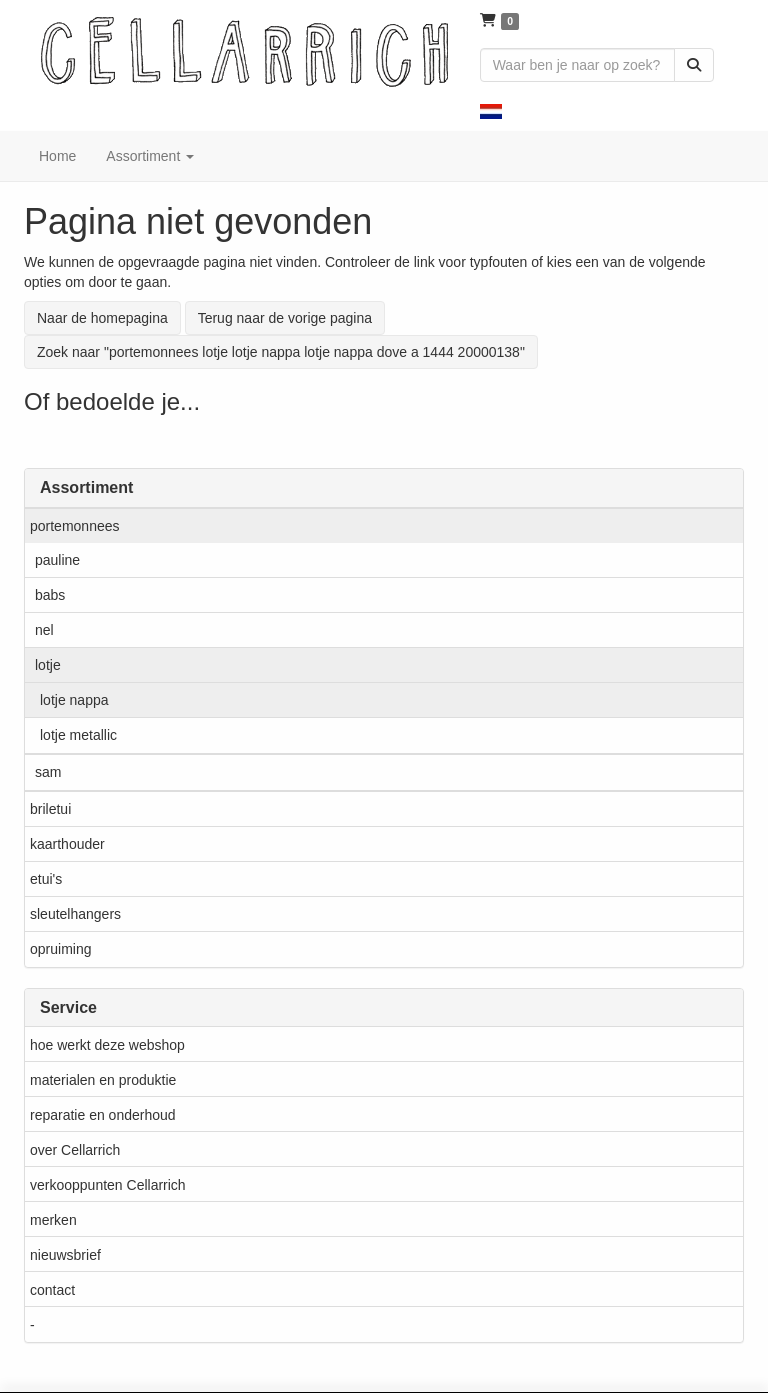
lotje (48, 665)
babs (50, 595)
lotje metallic (78, 735)
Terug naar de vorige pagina (285, 318)
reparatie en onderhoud (103, 1115)
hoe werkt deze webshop (107, 1045)
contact (52, 1290)
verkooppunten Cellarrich (108, 1185)
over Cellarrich (75, 1150)
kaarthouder (67, 844)
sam (48, 772)
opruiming (60, 949)
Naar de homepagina (102, 318)
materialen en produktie (103, 1080)
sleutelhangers (75, 914)
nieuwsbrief (65, 1255)
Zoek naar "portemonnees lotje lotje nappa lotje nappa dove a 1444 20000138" (281, 352)
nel (44, 630)
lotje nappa (74, 700)
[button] (491, 110)
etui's (46, 879)
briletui (50, 809)
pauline (57, 560)
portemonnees (75, 526)
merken (53, 1220)
